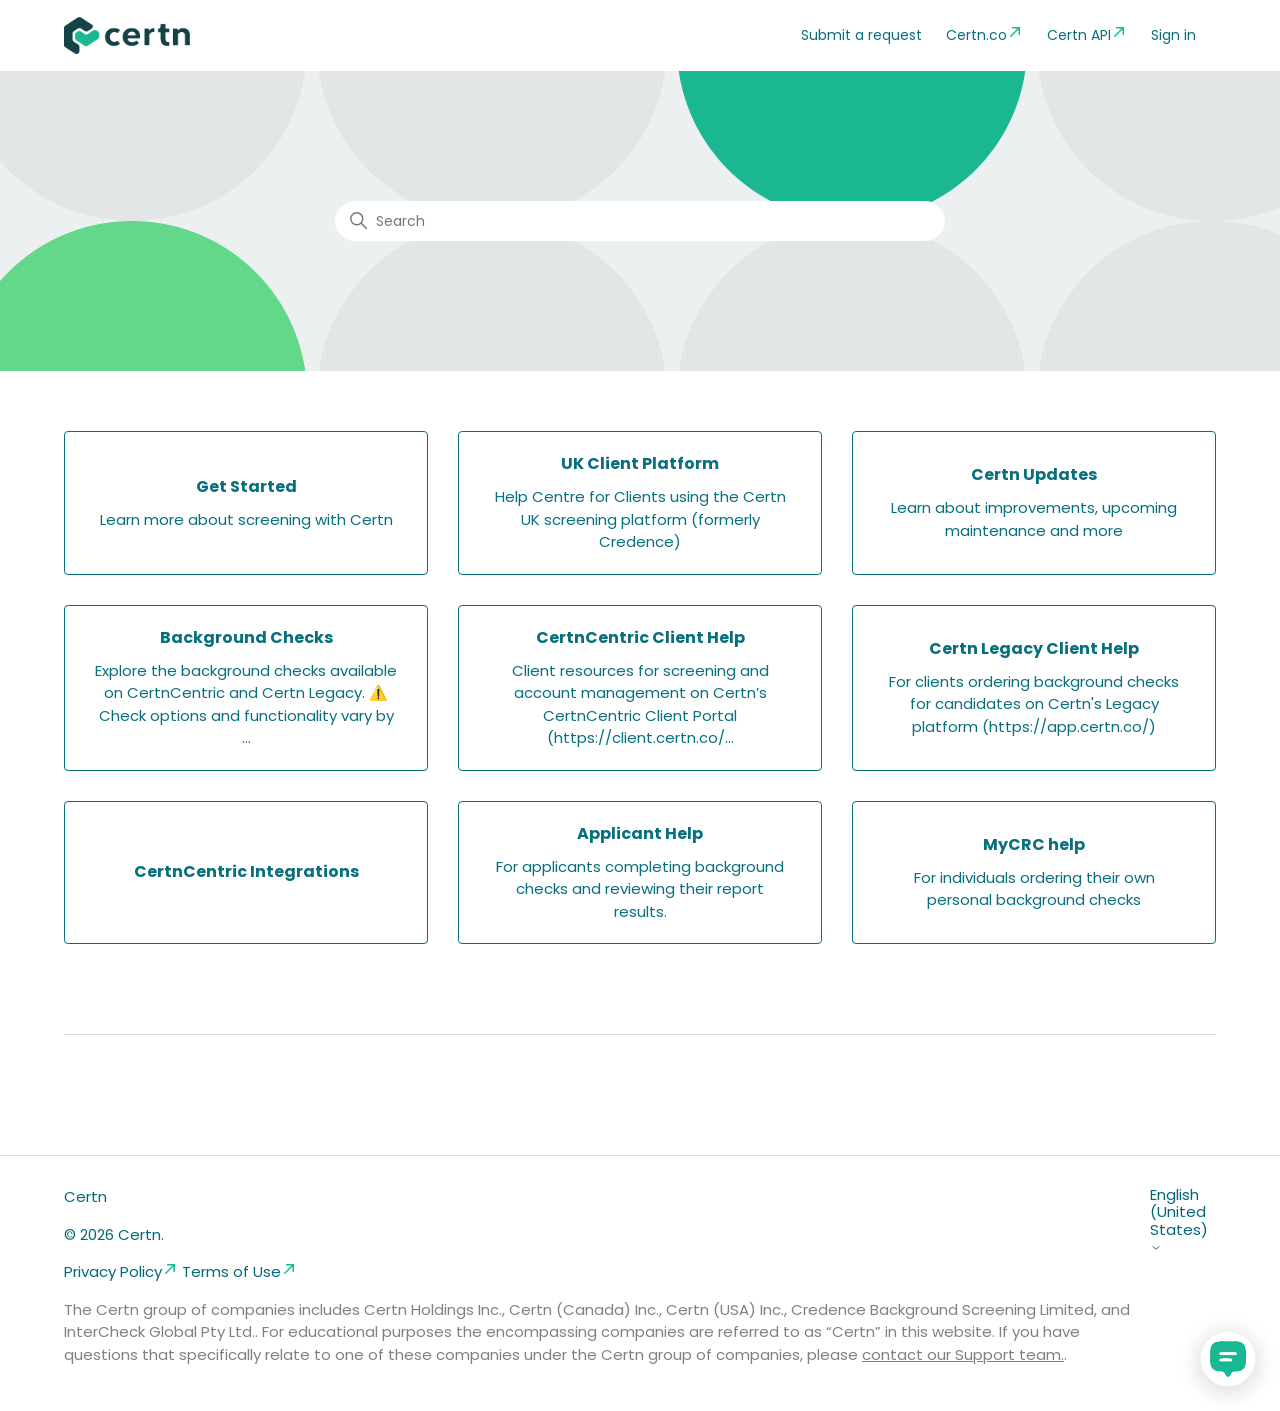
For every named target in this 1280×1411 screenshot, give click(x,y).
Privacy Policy (121, 1271)
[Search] (640, 221)
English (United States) (1179, 1220)
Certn (85, 1196)
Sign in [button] (1173, 35)
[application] (1228, 1359)
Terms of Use (239, 1271)
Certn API (1087, 34)
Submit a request (861, 35)
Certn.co (984, 34)
